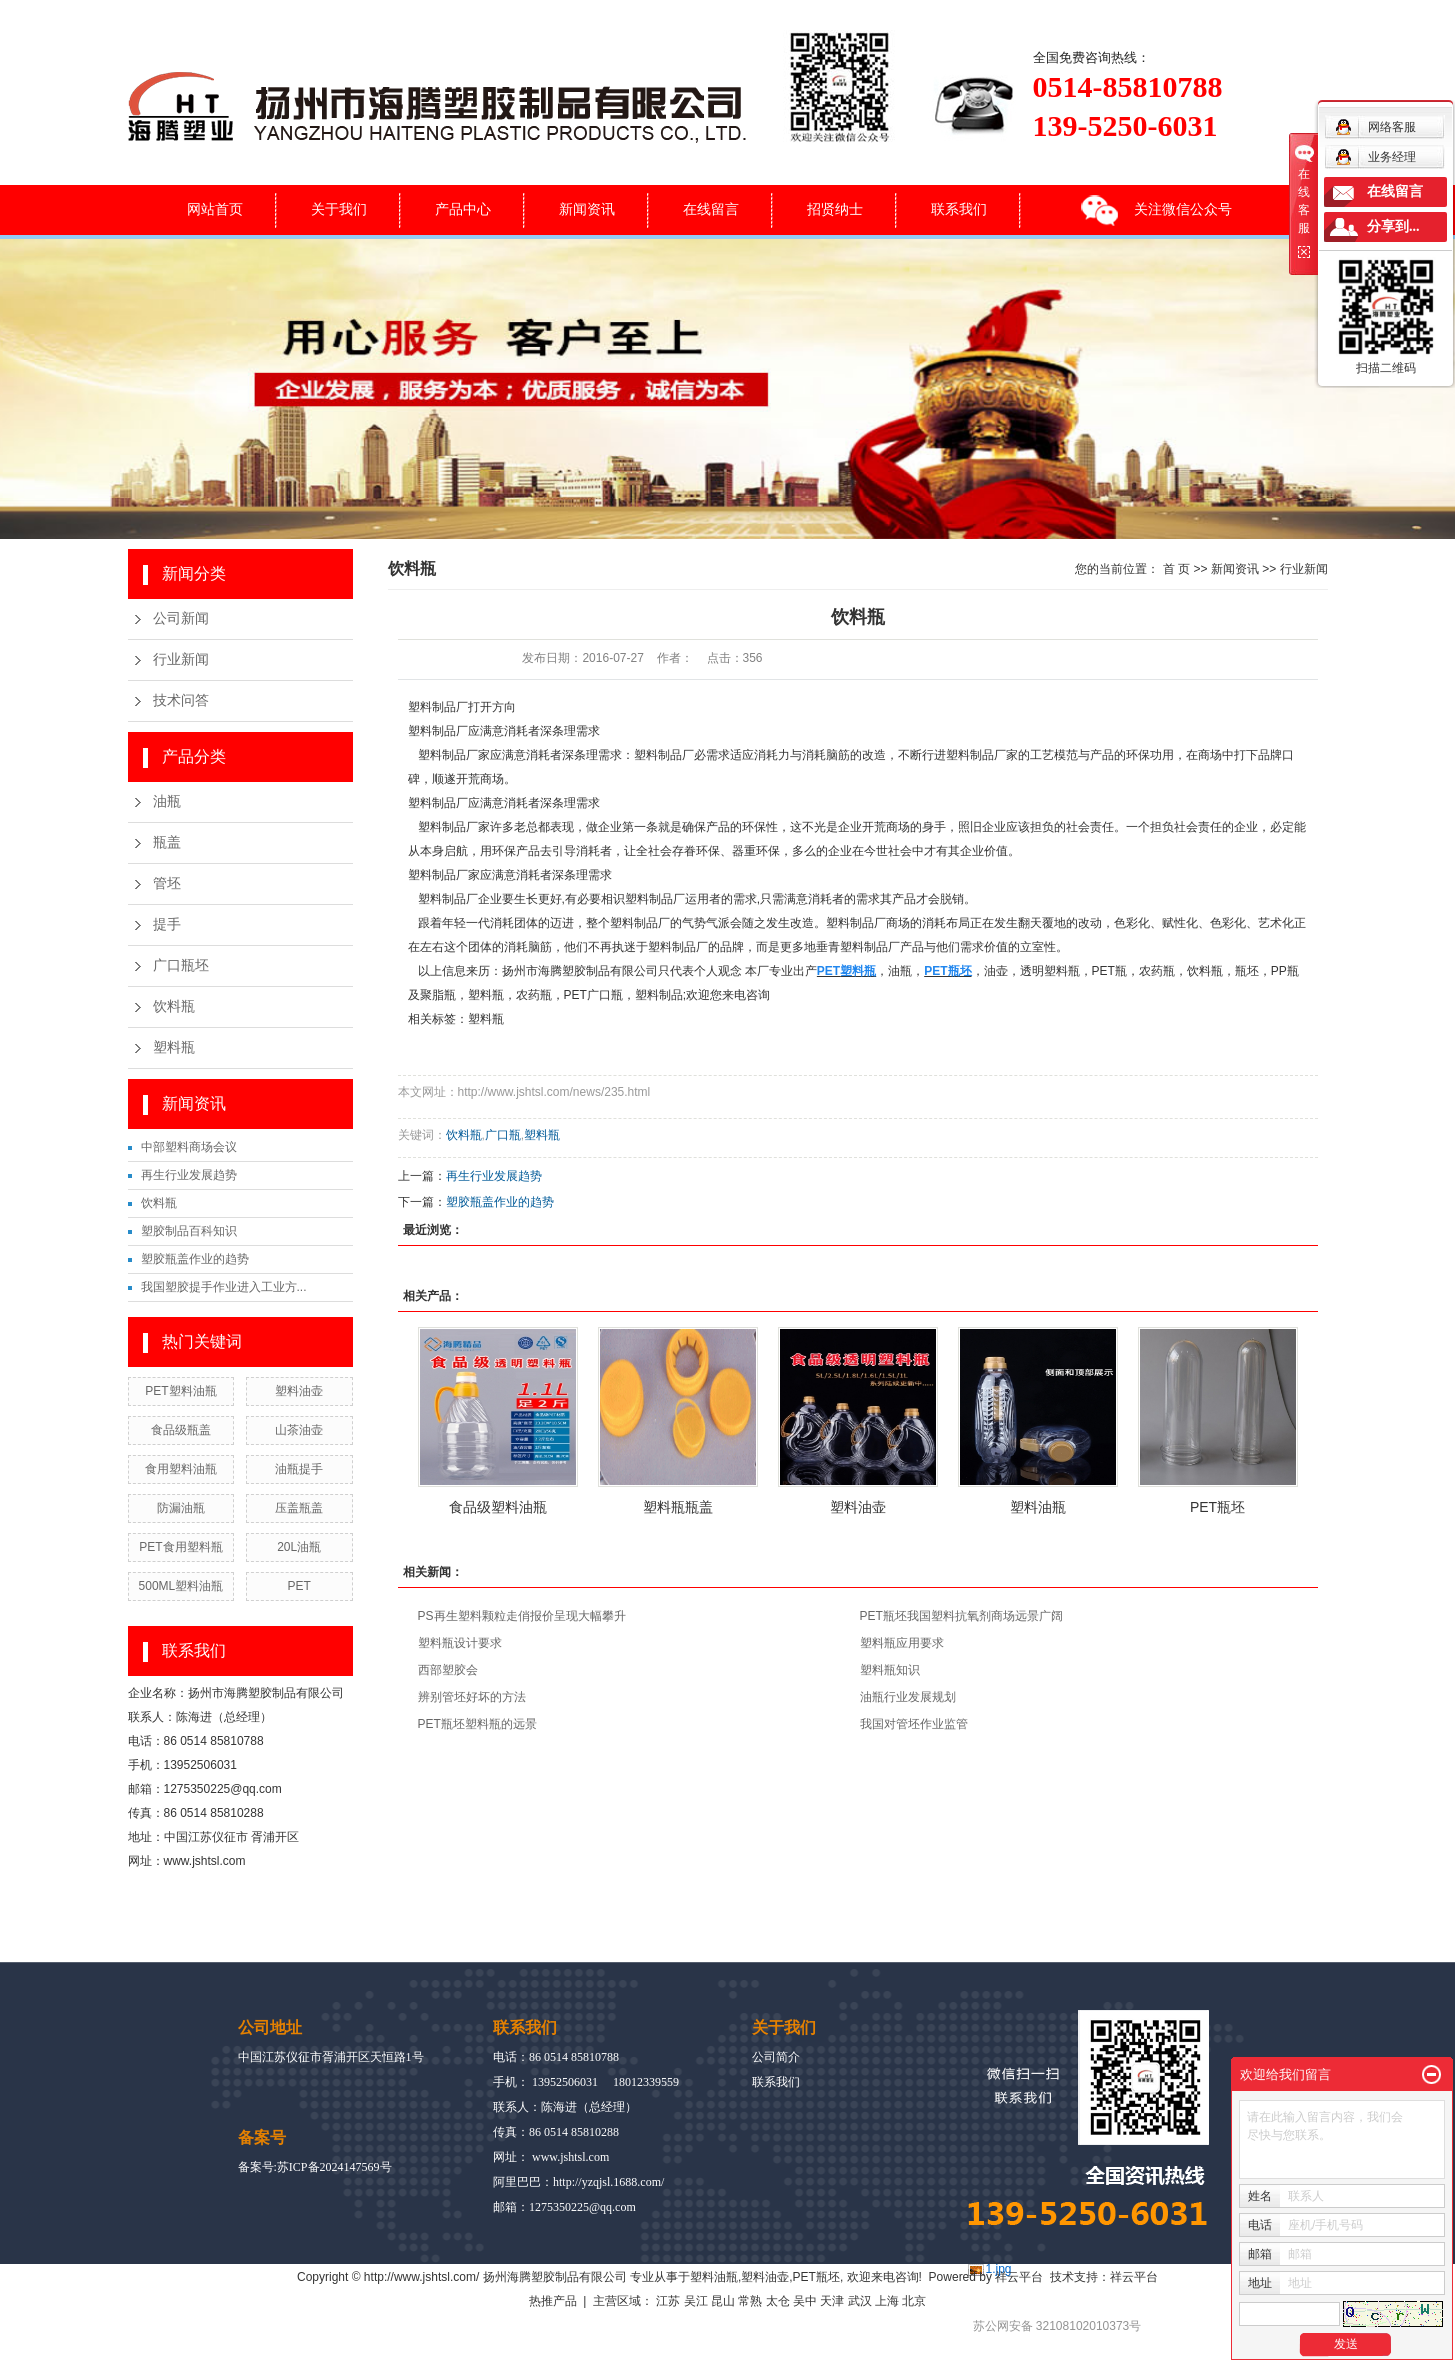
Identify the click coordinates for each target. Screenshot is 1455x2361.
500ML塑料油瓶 (181, 1586)
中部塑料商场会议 (189, 1147)
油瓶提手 (299, 1469)
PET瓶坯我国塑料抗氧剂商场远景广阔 (961, 1616)
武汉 (860, 2301)
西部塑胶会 (448, 1670)
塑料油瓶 (1038, 1507)
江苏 (668, 2301)
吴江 (696, 2301)
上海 (887, 2301)
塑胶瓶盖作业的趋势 (195, 1259)
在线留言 (711, 209)
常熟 (750, 2301)
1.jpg (999, 2269)
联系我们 (959, 209)
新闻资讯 (587, 209)
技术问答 (181, 700)
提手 (167, 924)
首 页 (1176, 569)
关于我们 (339, 209)
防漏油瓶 (181, 1508)
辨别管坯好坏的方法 (472, 1697)
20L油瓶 (299, 1547)
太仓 (778, 2301)
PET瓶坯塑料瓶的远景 (477, 1724)
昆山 (723, 2301)
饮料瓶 (174, 1006)
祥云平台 (1019, 2277)
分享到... (1393, 226)
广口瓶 (503, 1135)
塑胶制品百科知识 (189, 1231)
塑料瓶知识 (890, 1670)
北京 (914, 2301)
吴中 (805, 2301)
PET (298, 1586)
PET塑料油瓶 (180, 1391)
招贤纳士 (835, 209)
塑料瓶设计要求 (460, 1643)
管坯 (167, 883)
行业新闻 (181, 659)
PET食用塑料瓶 (180, 1547)
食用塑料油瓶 (181, 1469)
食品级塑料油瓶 (498, 1507)
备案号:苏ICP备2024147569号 (315, 2167)
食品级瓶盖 (181, 1430)
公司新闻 (181, 618)
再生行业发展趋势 (189, 1175)
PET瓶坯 (1217, 1507)
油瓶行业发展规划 (908, 1697)
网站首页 (215, 209)
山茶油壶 (299, 1430)
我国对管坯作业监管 (914, 1724)
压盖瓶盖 (299, 1508)
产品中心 (463, 209)
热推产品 (553, 2301)
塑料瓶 (174, 1047)
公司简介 (776, 2057)
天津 (832, 2301)
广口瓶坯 (181, 965)
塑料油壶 (299, 1391)
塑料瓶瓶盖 (678, 1507)
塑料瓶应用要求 (902, 1643)
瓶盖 (167, 842)
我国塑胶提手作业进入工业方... (224, 1287)
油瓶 (167, 801)
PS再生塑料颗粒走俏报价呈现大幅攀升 (522, 1616)
